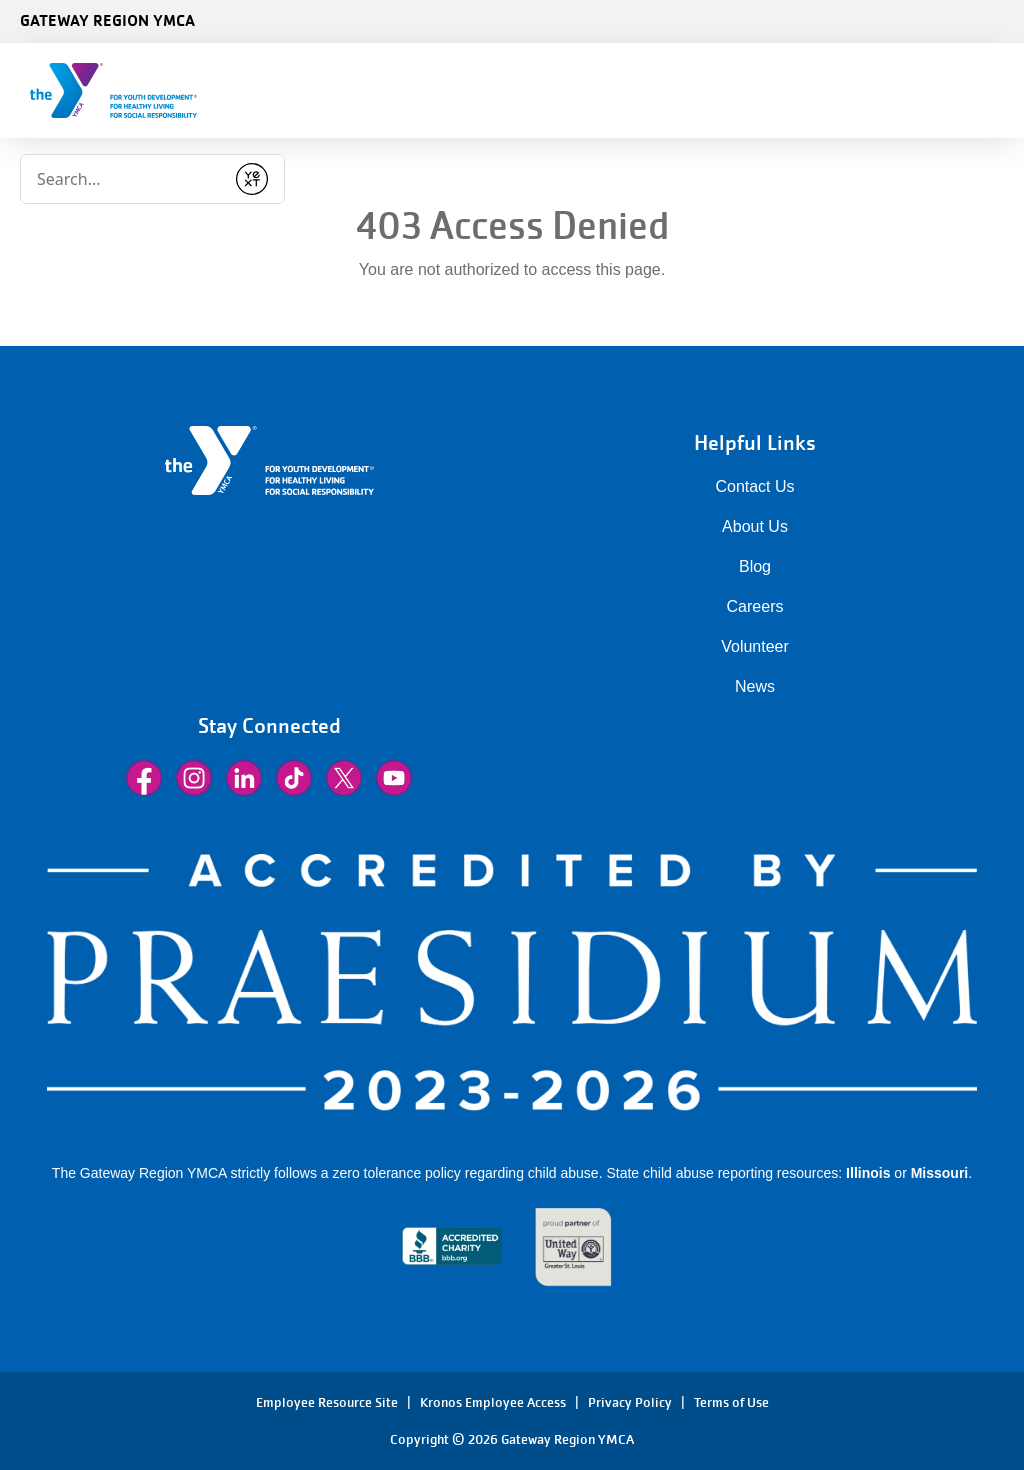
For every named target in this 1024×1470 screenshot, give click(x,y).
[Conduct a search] (122, 179)
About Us (755, 526)
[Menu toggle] (993, 84)
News (755, 686)
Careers (755, 606)
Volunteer (755, 646)
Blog (755, 566)
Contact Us (754, 486)
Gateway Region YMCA (107, 20)
